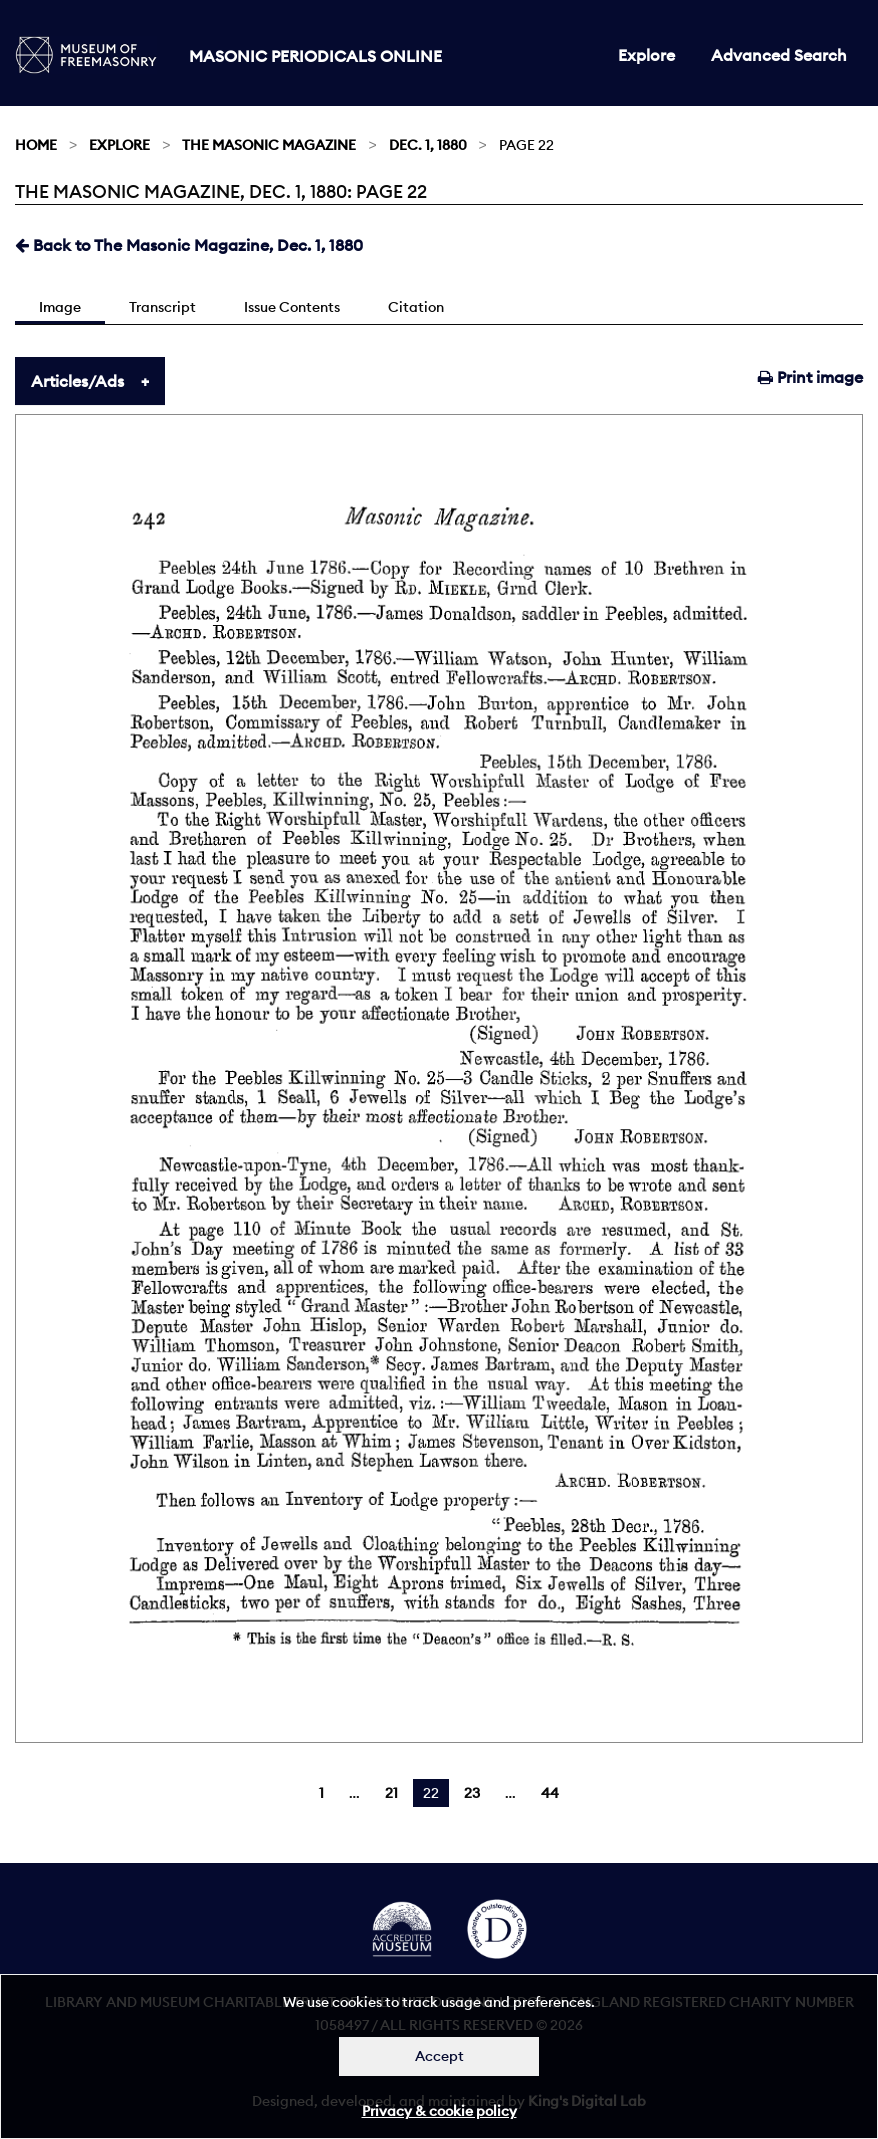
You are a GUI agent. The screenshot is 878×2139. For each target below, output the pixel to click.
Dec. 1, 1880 (428, 145)
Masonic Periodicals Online (315, 56)
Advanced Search (779, 55)
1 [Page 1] (321, 1793)
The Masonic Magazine (269, 145)
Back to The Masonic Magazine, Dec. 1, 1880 (189, 245)
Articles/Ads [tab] (77, 381)
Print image (810, 377)
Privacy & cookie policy (439, 2111)
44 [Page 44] (550, 1793)
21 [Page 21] (391, 1793)
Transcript (162, 307)
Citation (416, 307)
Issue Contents (292, 307)
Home (36, 145)
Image (60, 307)
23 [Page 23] (472, 1793)
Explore (646, 55)
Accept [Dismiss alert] (439, 2056)
